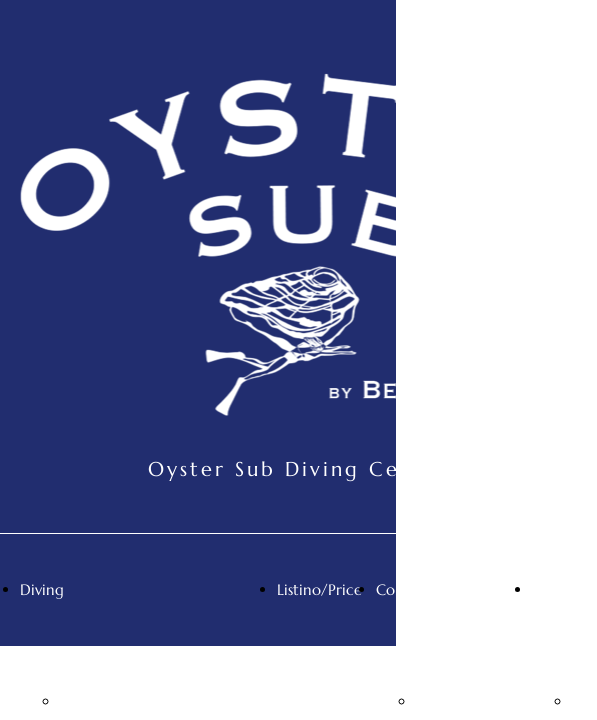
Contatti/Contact (436, 589)
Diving (42, 589)
